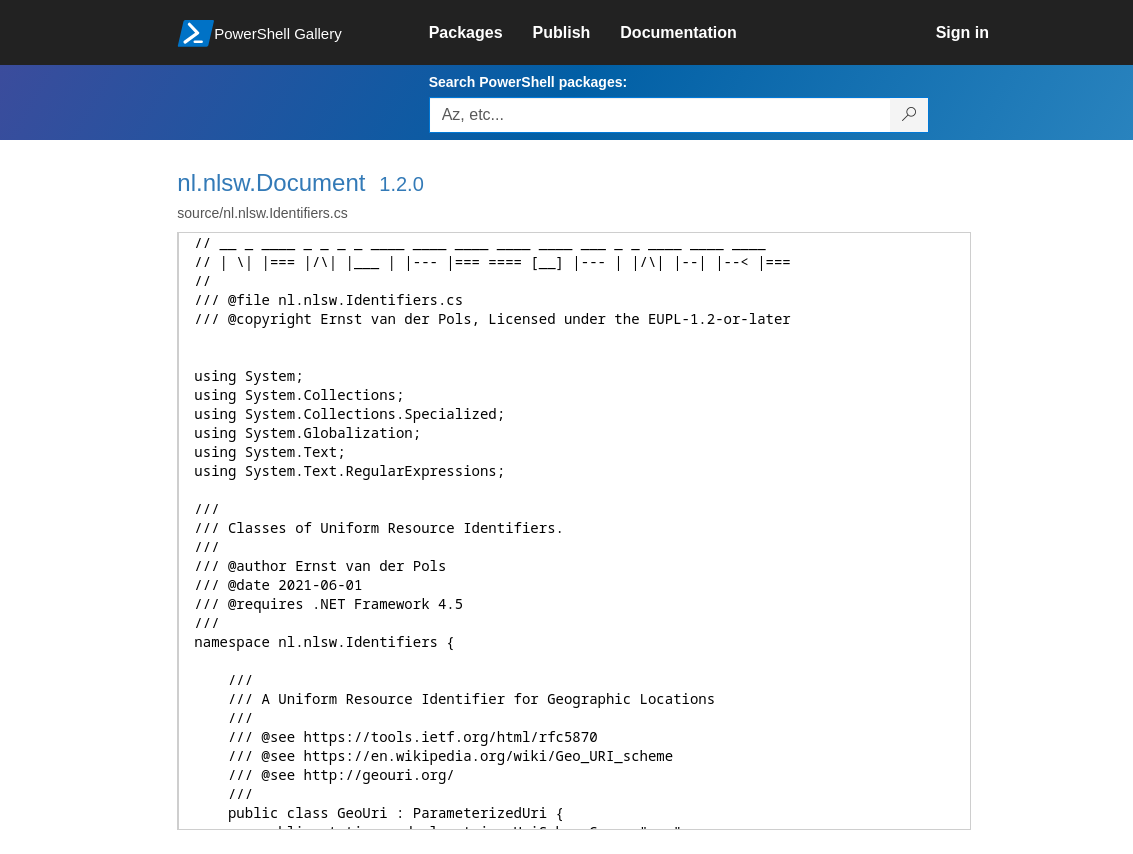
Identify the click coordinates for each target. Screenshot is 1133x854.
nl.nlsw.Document (271, 182)
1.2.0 (401, 184)
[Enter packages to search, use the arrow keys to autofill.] (660, 115)
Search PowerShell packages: (528, 82)
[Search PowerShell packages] (909, 115)
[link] (481, 33)
